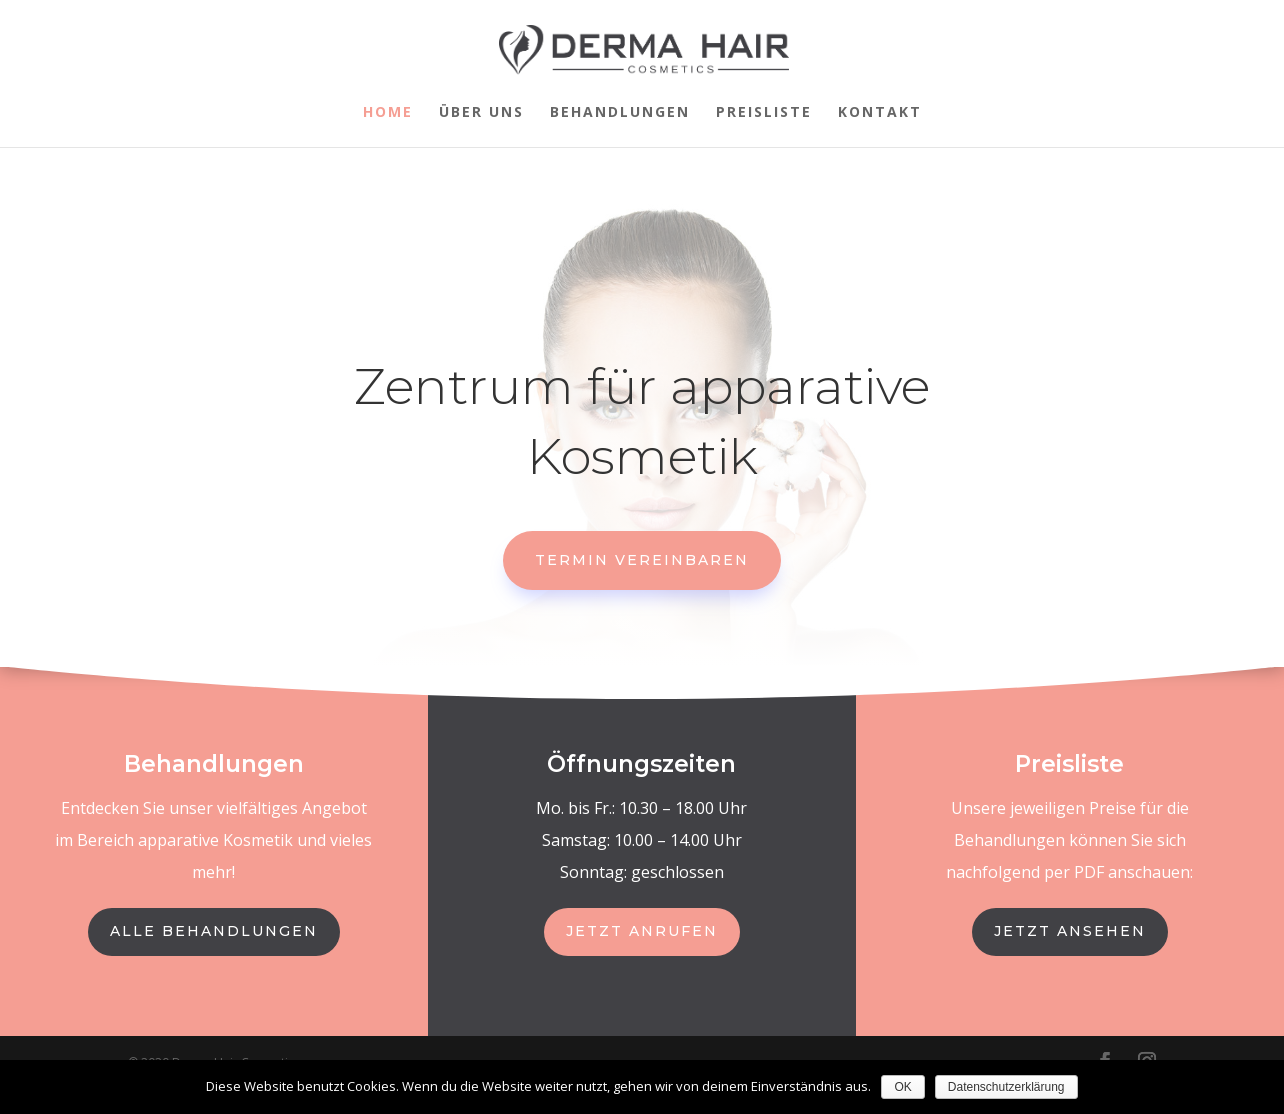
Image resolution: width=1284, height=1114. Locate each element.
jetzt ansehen (1070, 931)
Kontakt (880, 113)
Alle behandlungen (214, 931)
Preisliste (764, 113)
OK (902, 1087)
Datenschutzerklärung (1006, 1087)
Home (388, 113)
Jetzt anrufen (642, 931)
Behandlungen (620, 113)
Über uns (481, 113)
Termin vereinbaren (642, 560)
